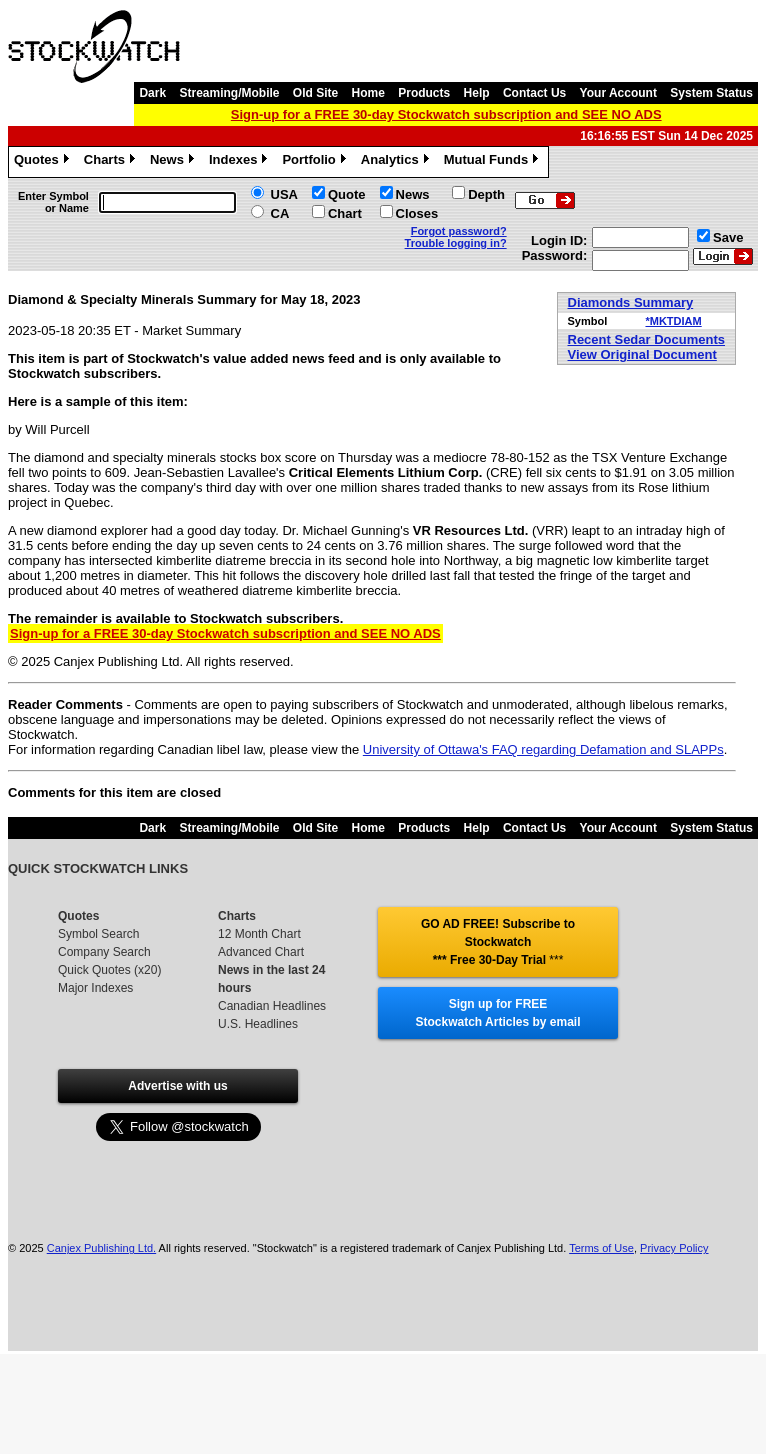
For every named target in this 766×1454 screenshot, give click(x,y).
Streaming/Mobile (229, 93)
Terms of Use (601, 1248)
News (174, 162)
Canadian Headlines (272, 1006)
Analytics (397, 162)
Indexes (240, 162)
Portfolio (316, 162)
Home (368, 93)
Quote (347, 194)
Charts (112, 162)
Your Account (618, 93)
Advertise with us (177, 1086)
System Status (711, 93)
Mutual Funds (494, 162)
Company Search (104, 952)
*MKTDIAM (673, 321)
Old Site (315, 93)
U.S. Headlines (258, 1024)
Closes (417, 213)
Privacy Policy (674, 1248)
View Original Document (642, 354)
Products (424, 93)
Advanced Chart (261, 952)
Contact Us (534, 93)
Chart (345, 213)
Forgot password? (459, 231)
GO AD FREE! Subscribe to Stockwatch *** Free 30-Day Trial (498, 942)
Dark (152, 93)
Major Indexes (95, 988)
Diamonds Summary (631, 302)
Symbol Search (98, 934)
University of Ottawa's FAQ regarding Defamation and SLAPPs (543, 749)
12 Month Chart (259, 934)
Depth (486, 194)
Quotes (44, 162)
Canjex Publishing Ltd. (101, 1248)
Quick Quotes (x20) (109, 970)
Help (477, 93)
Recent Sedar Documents (647, 339)
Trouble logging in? (456, 243)
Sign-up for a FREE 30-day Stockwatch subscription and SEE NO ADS (446, 114)
